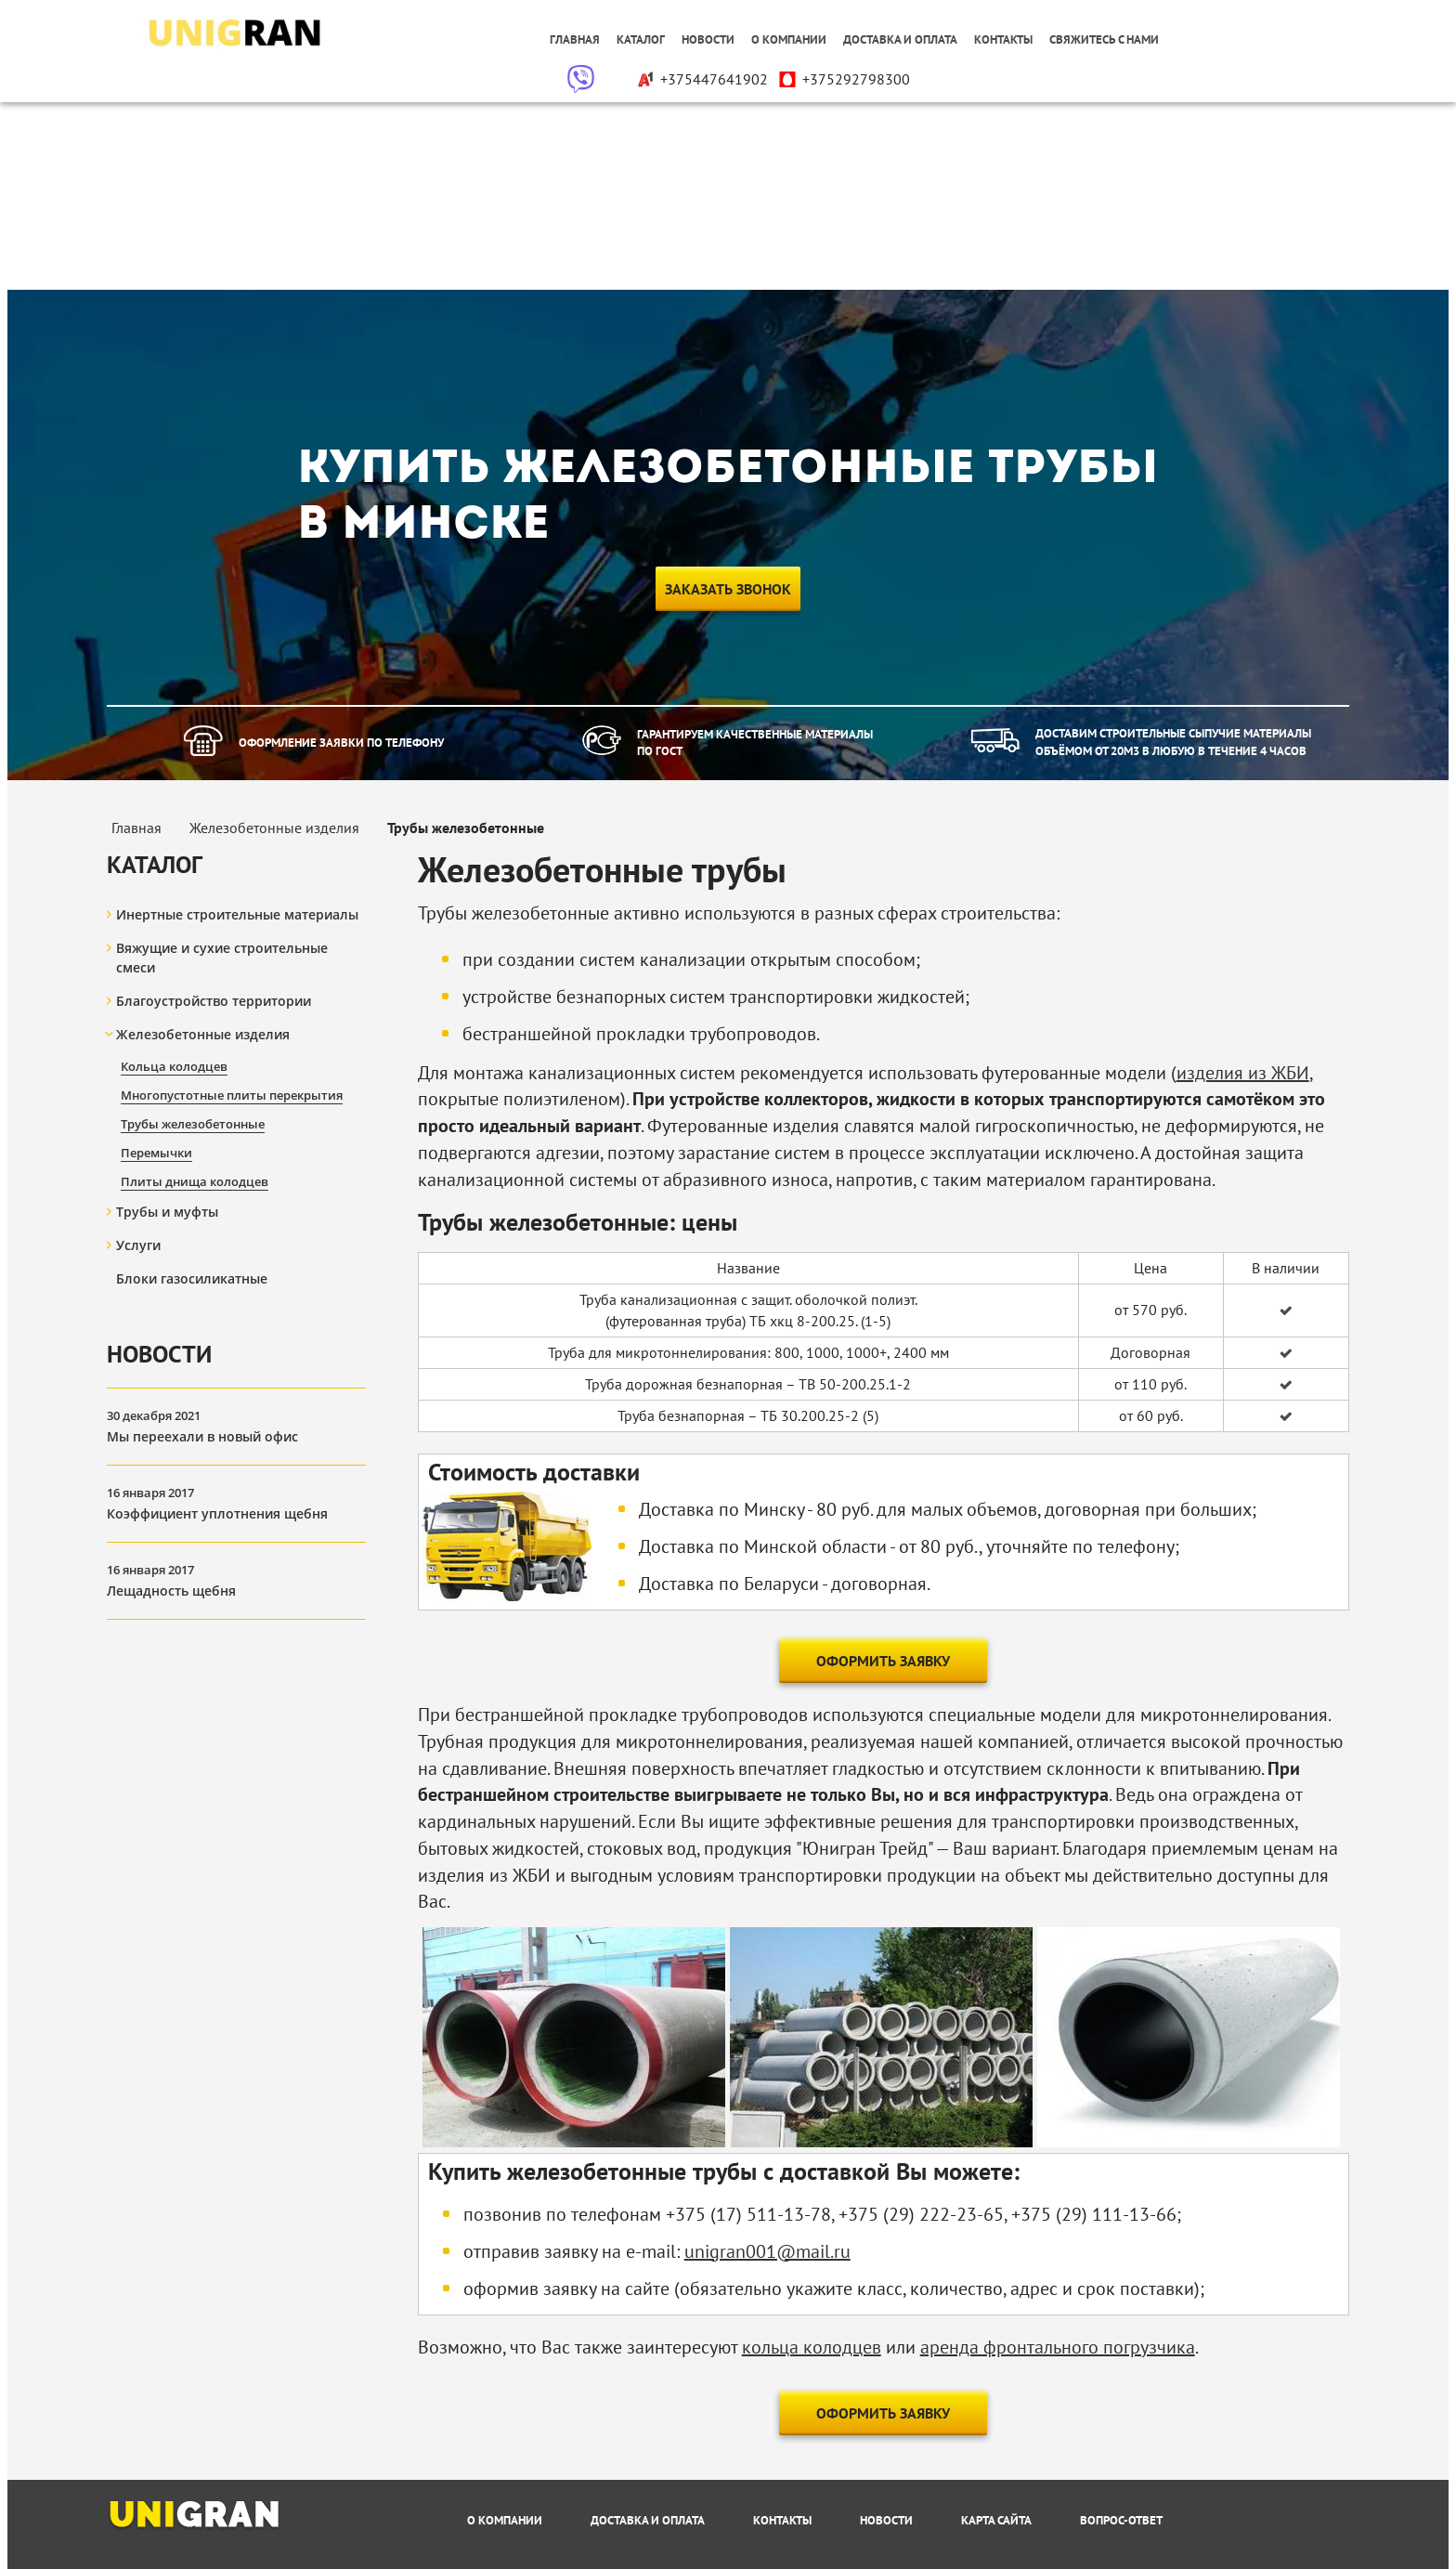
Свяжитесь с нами (1104, 39)
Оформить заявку (883, 1660)
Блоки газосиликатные (191, 1278)
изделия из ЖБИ (1242, 1073)
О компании (788, 39)
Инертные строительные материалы (237, 914)
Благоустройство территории (213, 1001)
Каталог (641, 39)
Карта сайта (996, 2520)
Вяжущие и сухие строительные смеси (222, 957)
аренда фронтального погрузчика (1057, 2347)
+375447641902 (701, 79)
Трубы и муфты (167, 1211)
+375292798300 (843, 79)
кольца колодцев (811, 2347)
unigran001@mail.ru (767, 2251)
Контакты (1003, 39)
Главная (575, 39)
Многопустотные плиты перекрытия (232, 1095)
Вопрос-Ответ (1121, 2520)
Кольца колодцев (174, 1066)
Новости (708, 39)
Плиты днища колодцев (194, 1181)
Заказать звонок (728, 589)
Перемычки (156, 1152)
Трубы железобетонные (193, 1123)
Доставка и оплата (900, 39)
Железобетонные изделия (203, 1034)
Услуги (138, 1245)
